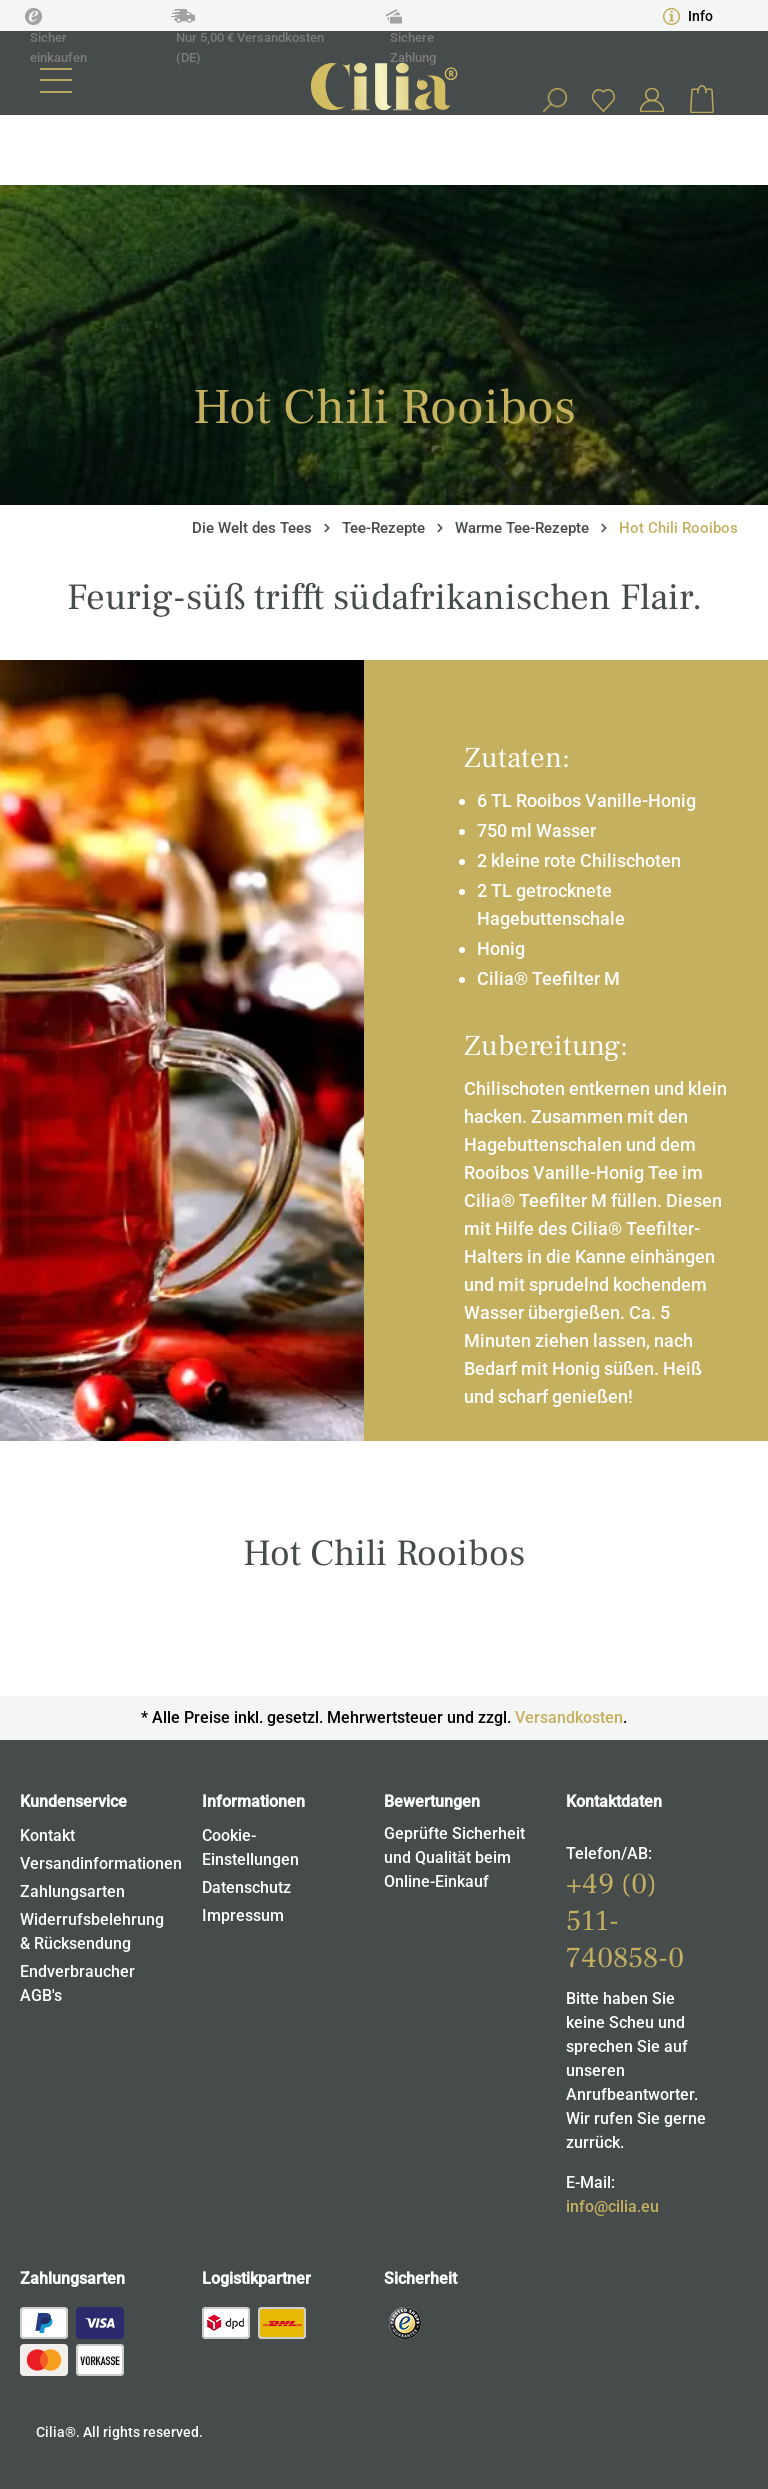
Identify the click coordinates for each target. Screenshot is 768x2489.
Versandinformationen (101, 1863)
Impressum (243, 1915)
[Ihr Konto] (652, 100)
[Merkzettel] (603, 99)
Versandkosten (569, 1717)
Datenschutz (246, 1887)
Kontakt (47, 1835)
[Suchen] (554, 100)
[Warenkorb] (702, 100)
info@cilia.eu (612, 2206)
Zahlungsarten (72, 1891)
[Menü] (56, 80)
